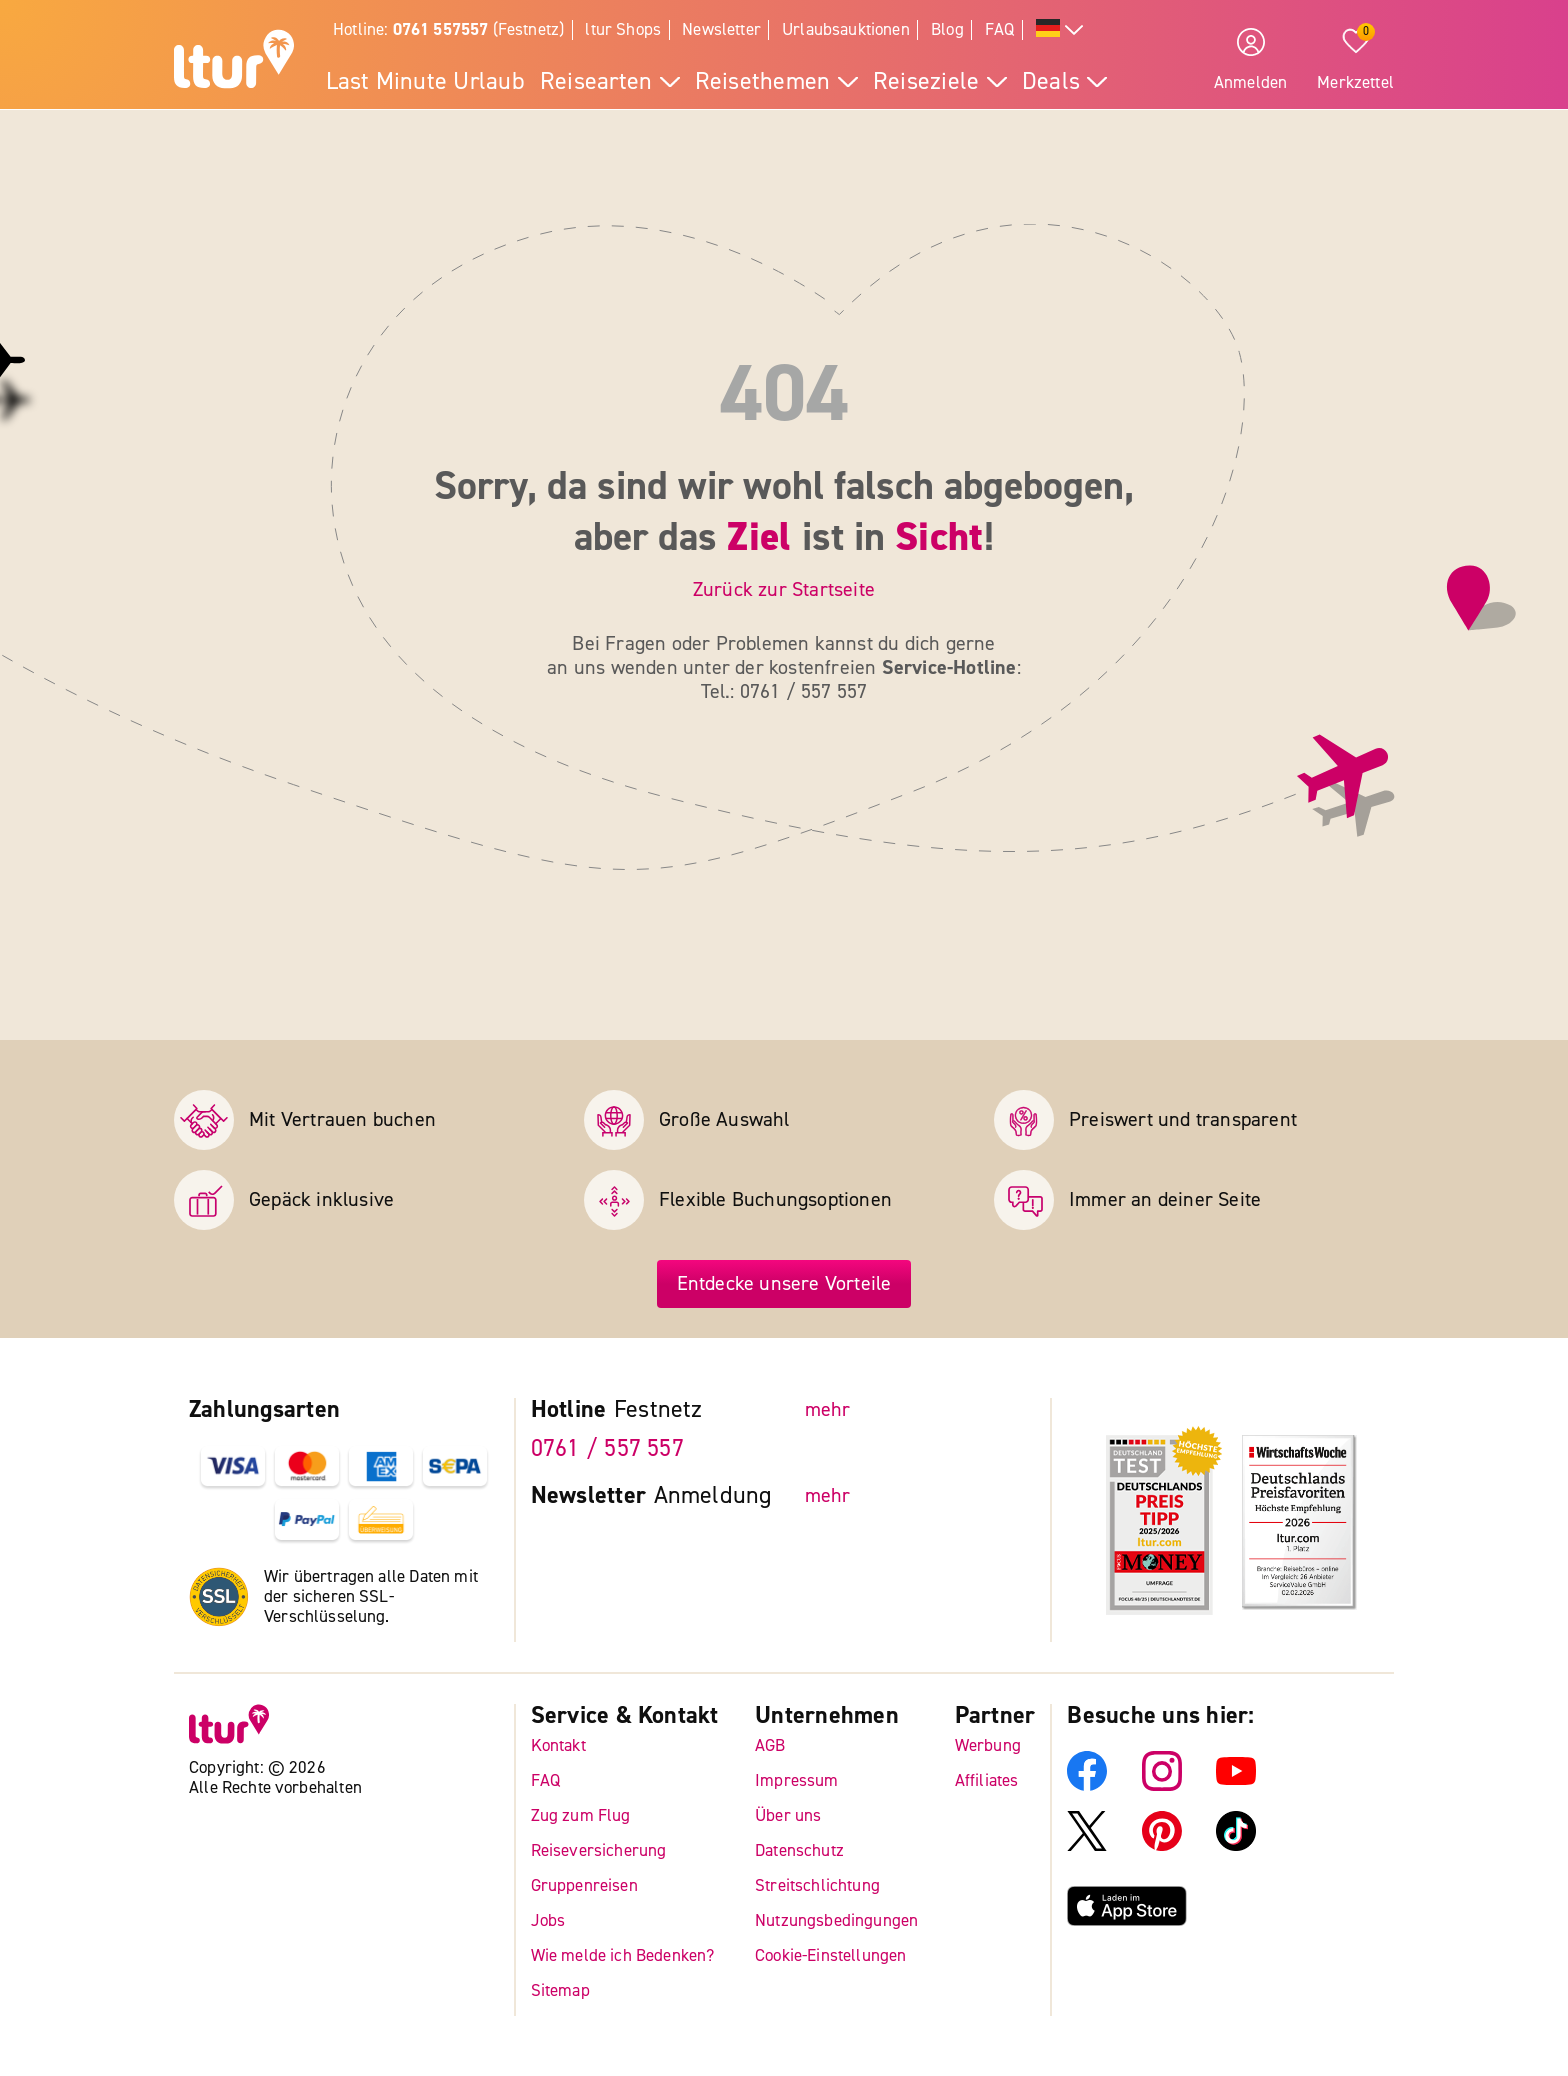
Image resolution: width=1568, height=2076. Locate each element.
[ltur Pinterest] (1162, 1845)
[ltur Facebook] (1087, 1785)
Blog (947, 29)
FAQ (1000, 29)
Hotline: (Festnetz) (448, 29)
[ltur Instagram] (1162, 1785)
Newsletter (721, 29)
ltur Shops (623, 29)
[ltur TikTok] (1236, 1845)
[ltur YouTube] (1236, 1785)
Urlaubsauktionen (846, 29)
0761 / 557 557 (607, 1448)
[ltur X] (1087, 1845)
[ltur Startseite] (234, 62)
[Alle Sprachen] (1060, 30)
